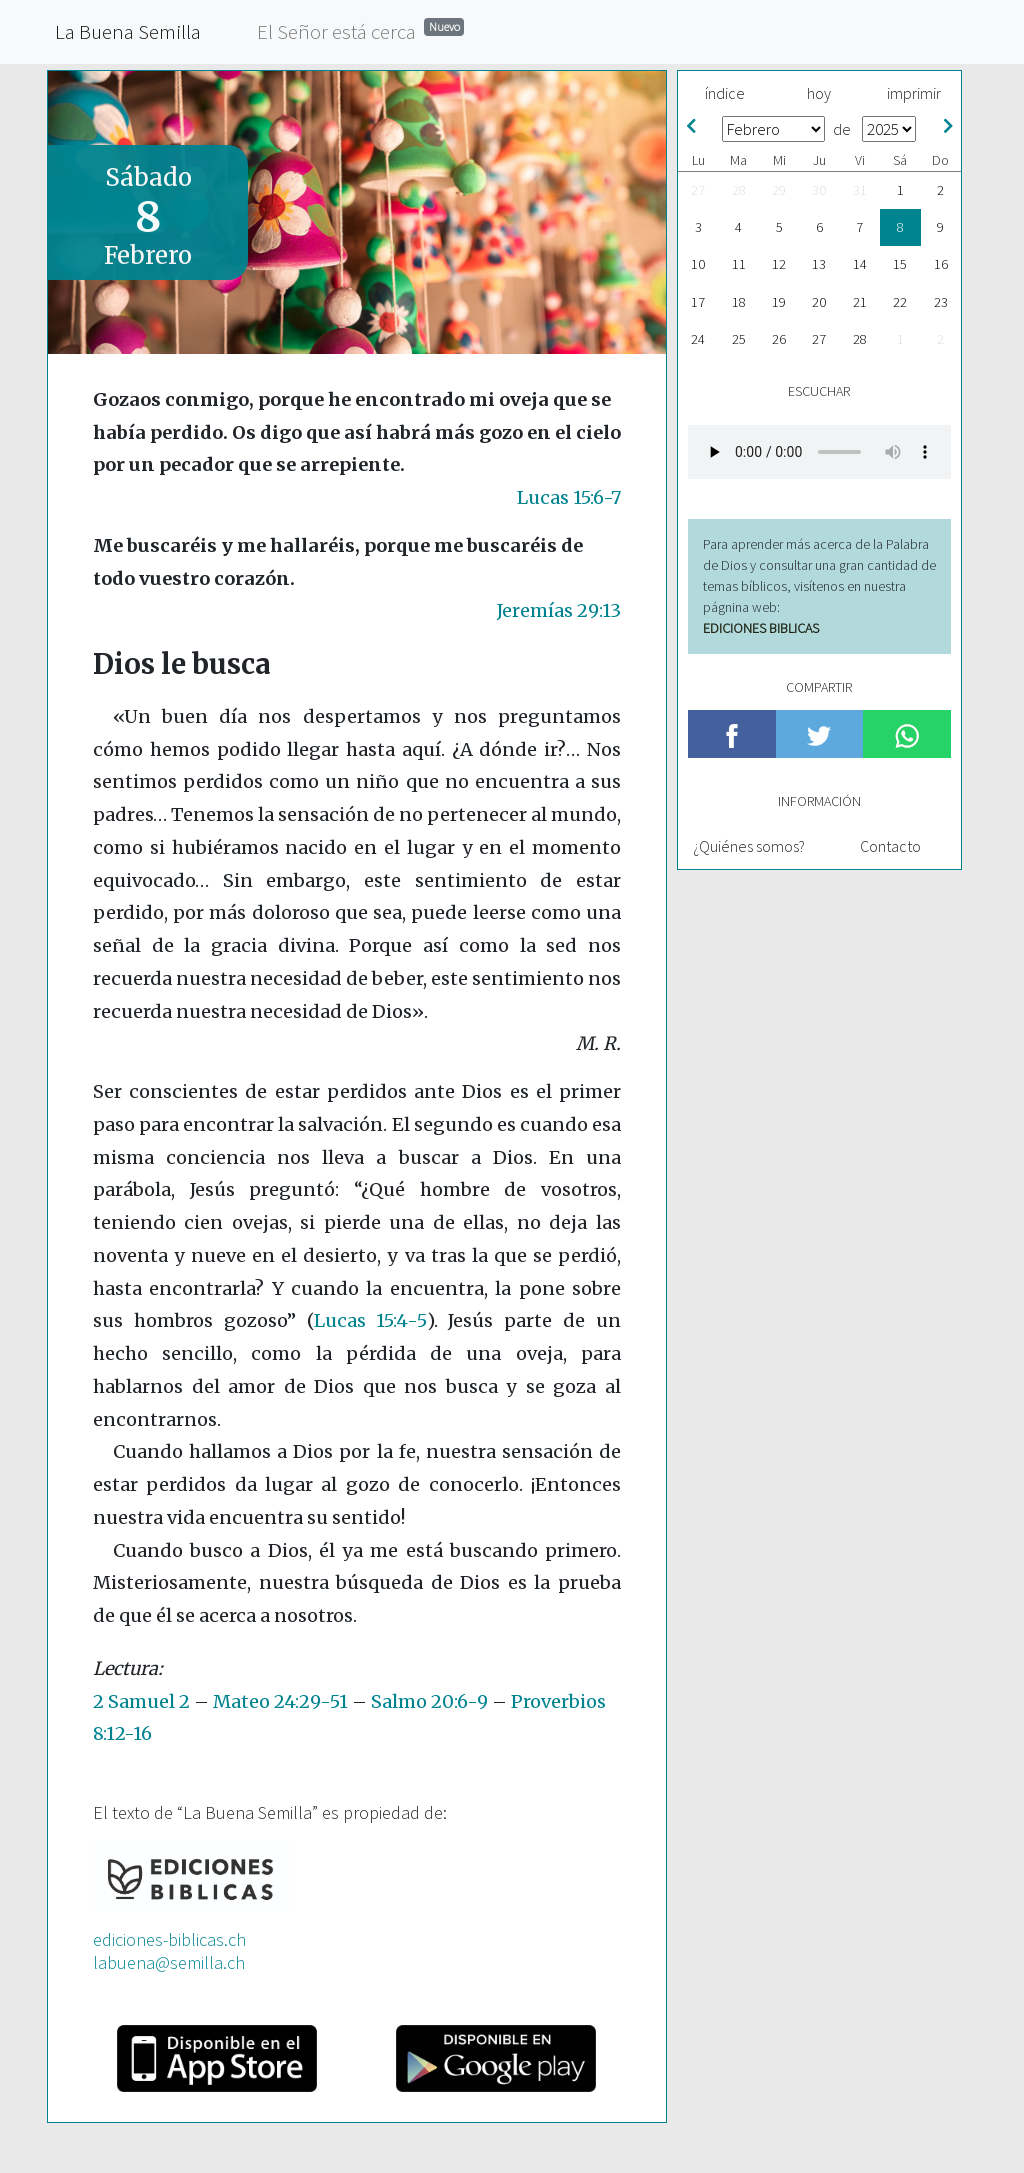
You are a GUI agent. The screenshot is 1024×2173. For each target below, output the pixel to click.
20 (819, 302)
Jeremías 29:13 (559, 610)
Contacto (890, 846)
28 (739, 190)
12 (779, 264)
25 (739, 339)
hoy (819, 93)
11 (739, 264)
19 (779, 302)
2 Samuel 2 (141, 1701)
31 (860, 190)
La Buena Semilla (128, 31)
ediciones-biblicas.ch (169, 1939)
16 (941, 264)
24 (698, 339)
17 (698, 302)
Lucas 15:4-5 (370, 1320)
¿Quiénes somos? (749, 846)
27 (698, 190)
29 (779, 190)
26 (779, 339)
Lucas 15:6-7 (569, 497)
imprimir (914, 93)
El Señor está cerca (360, 30)
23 (941, 302)
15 (900, 264)
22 (900, 302)
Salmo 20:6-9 (429, 1701)
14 (860, 264)
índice (725, 93)
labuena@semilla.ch (169, 1962)
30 (819, 190)
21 (860, 302)
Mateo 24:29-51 (280, 1701)
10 (698, 264)
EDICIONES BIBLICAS (761, 628)
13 (819, 264)
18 (739, 302)
